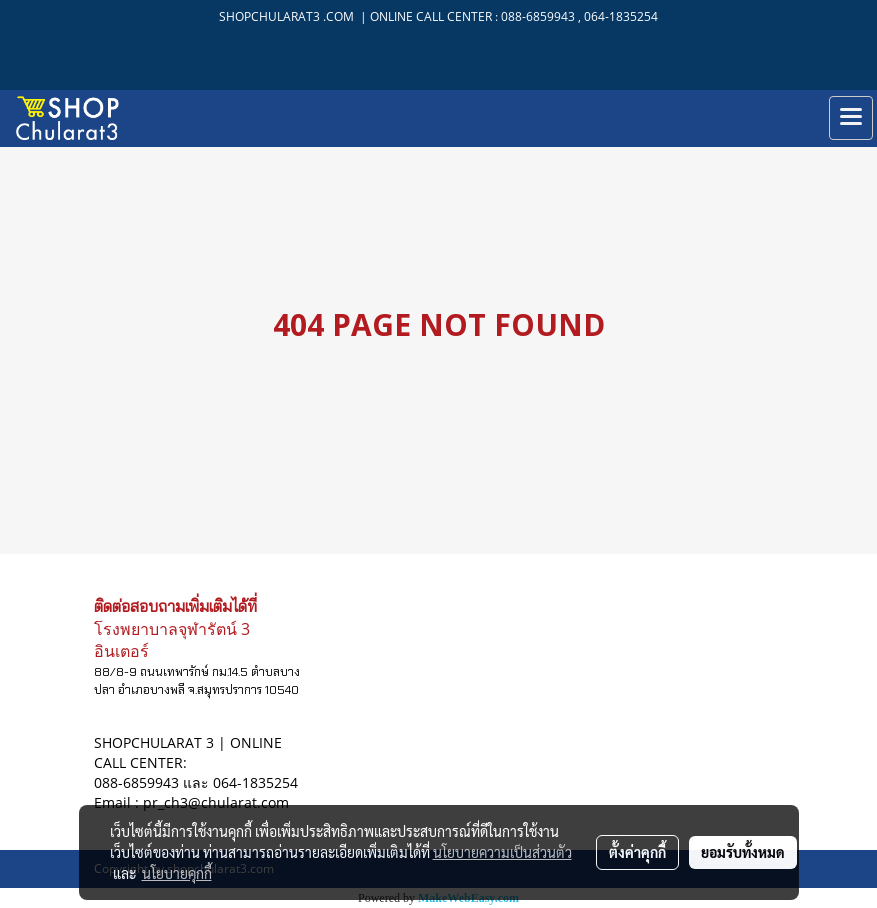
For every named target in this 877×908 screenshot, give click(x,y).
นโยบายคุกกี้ (177, 873)
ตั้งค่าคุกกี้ (637, 852)
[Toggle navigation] (851, 118)
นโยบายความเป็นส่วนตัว (502, 852)
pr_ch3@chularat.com (216, 802)
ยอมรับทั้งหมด (743, 852)
